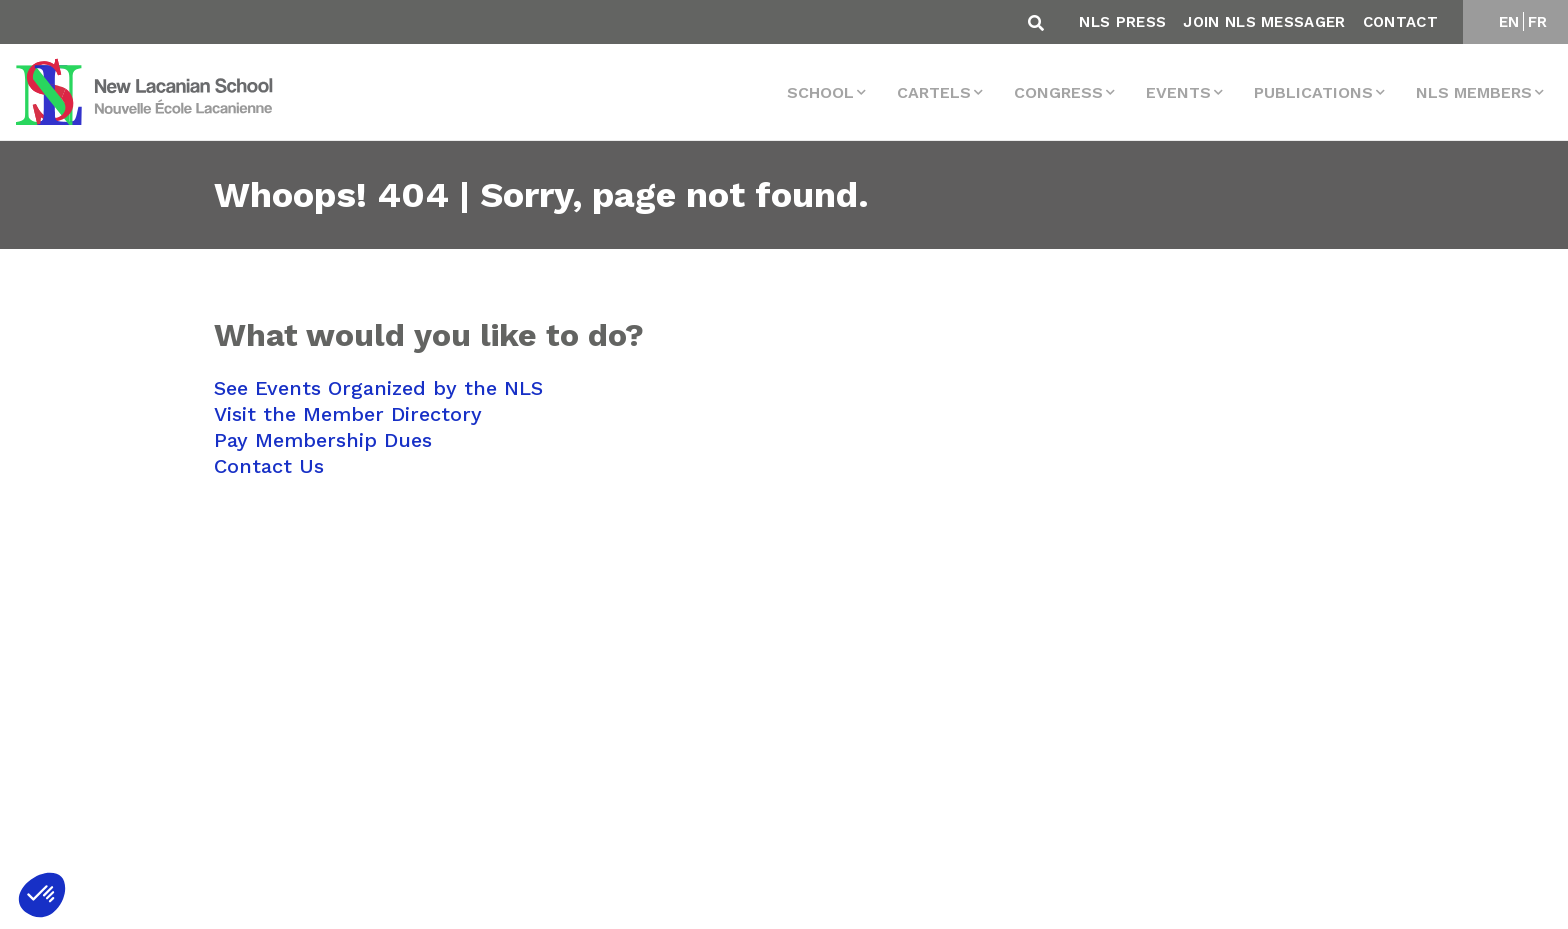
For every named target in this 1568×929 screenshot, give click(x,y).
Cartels (934, 92)
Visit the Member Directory (348, 414)
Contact (1400, 22)
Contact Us (269, 466)
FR (1538, 22)
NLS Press (1122, 22)
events (1178, 92)
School (820, 92)
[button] (42, 895)
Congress (1058, 92)
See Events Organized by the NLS (378, 388)
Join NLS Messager (1264, 22)
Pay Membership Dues (323, 440)
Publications (1313, 92)
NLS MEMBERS (1474, 92)
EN (1509, 22)
